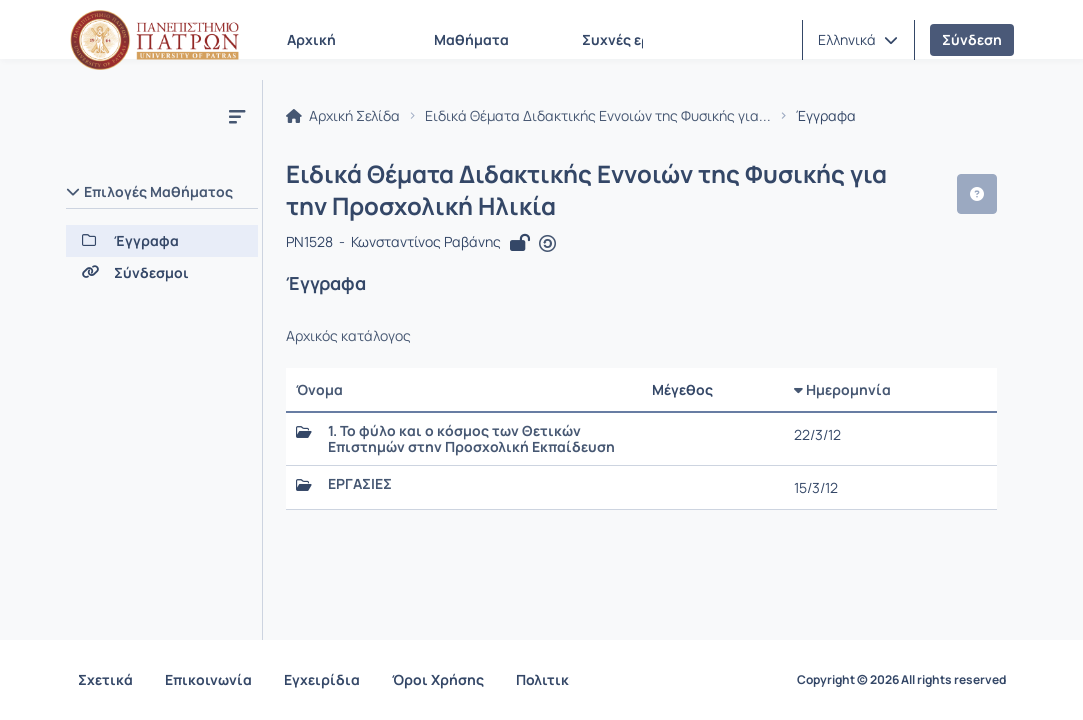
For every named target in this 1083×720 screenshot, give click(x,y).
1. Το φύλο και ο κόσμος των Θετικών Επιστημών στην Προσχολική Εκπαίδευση (472, 439)
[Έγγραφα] (162, 241)
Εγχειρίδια (322, 679)
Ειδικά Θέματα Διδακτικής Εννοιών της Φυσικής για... (599, 116)
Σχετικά (105, 679)
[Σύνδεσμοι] (162, 273)
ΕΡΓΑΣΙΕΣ (361, 484)
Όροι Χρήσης (438, 679)
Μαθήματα (471, 39)
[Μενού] (237, 116)
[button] (858, 40)
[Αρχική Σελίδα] (155, 40)
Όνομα (320, 389)
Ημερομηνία (842, 389)
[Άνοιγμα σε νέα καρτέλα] (547, 244)
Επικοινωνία (208, 679)
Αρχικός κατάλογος (349, 336)
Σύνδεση (972, 39)
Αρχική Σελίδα (344, 116)
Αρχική (311, 39)
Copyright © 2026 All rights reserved (901, 680)
